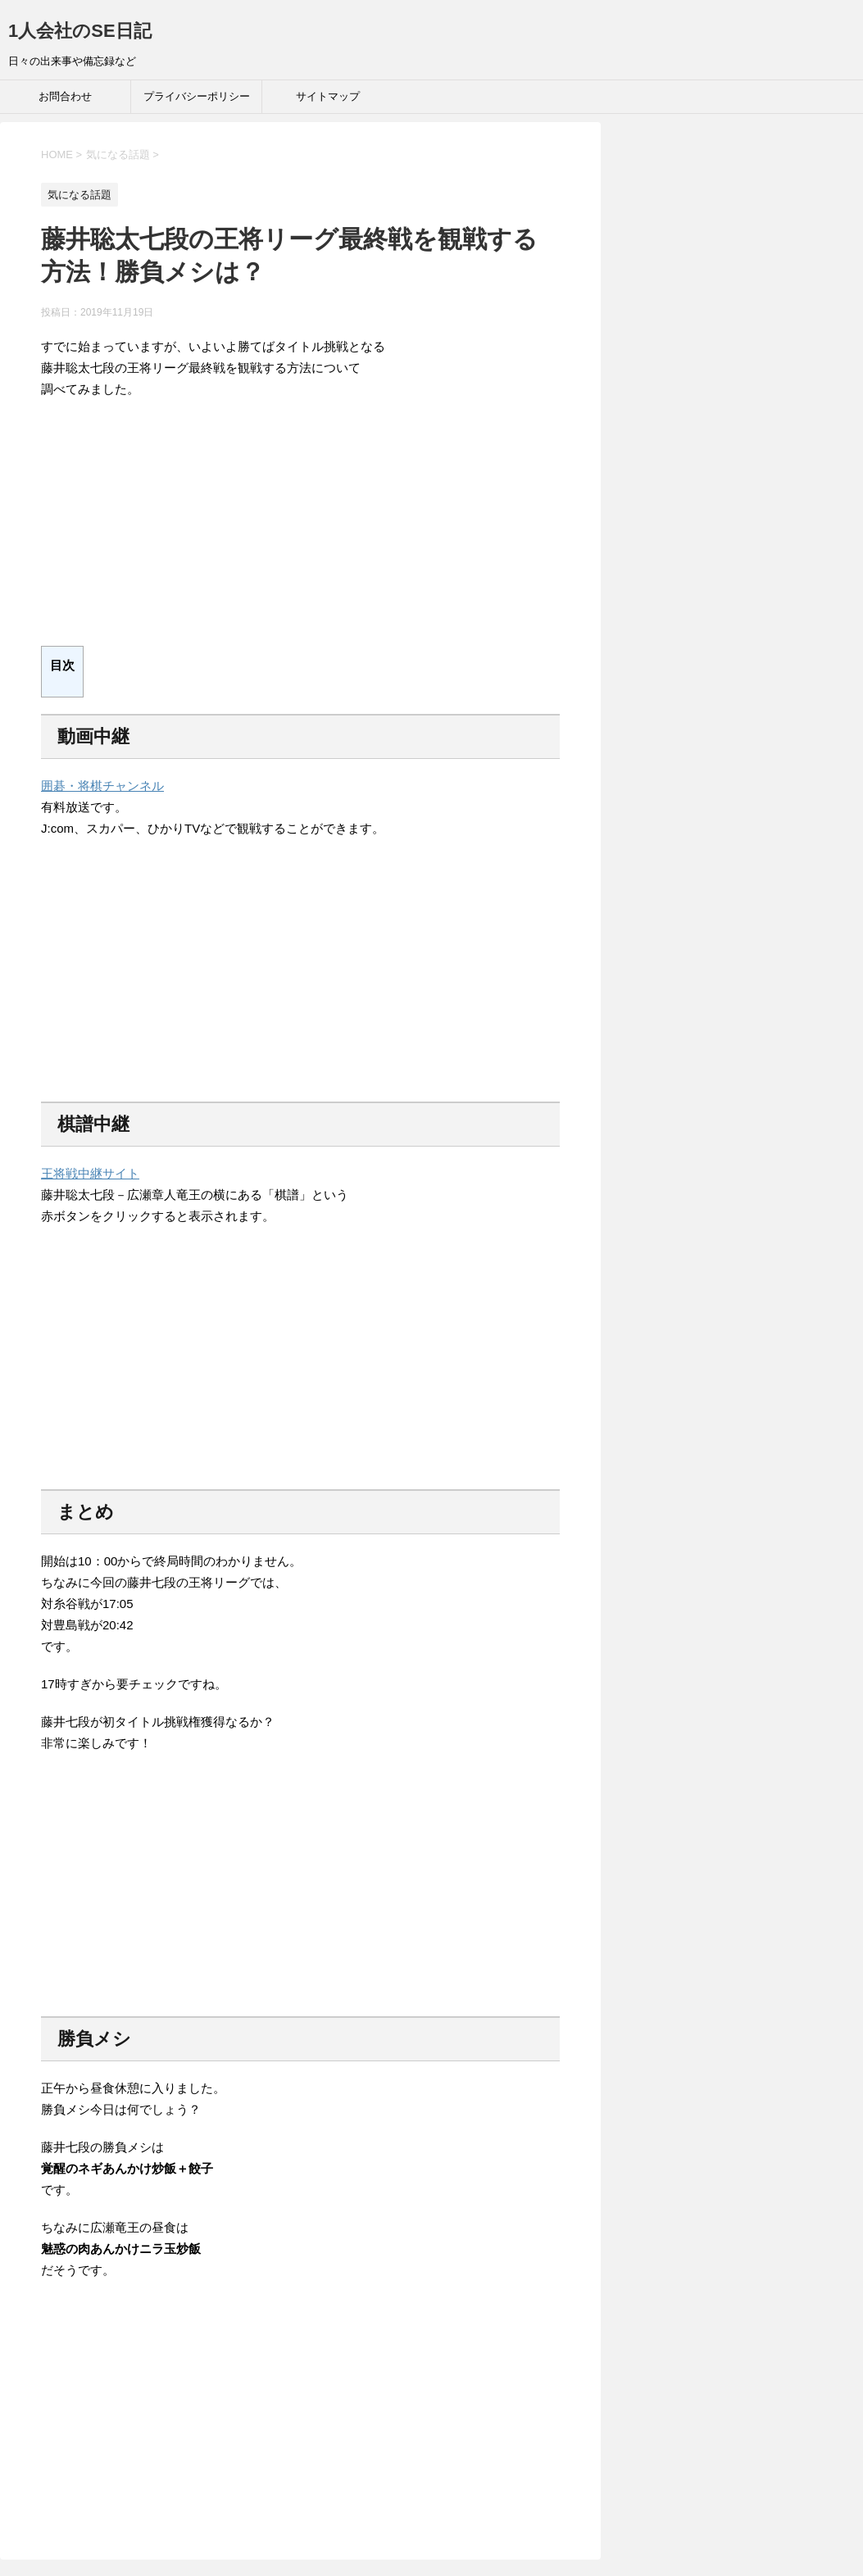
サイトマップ (328, 96)
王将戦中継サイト (90, 1173)
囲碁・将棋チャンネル (102, 786)
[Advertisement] (300, 531)
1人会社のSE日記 (80, 30)
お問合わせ (65, 96)
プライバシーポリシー (196, 96)
